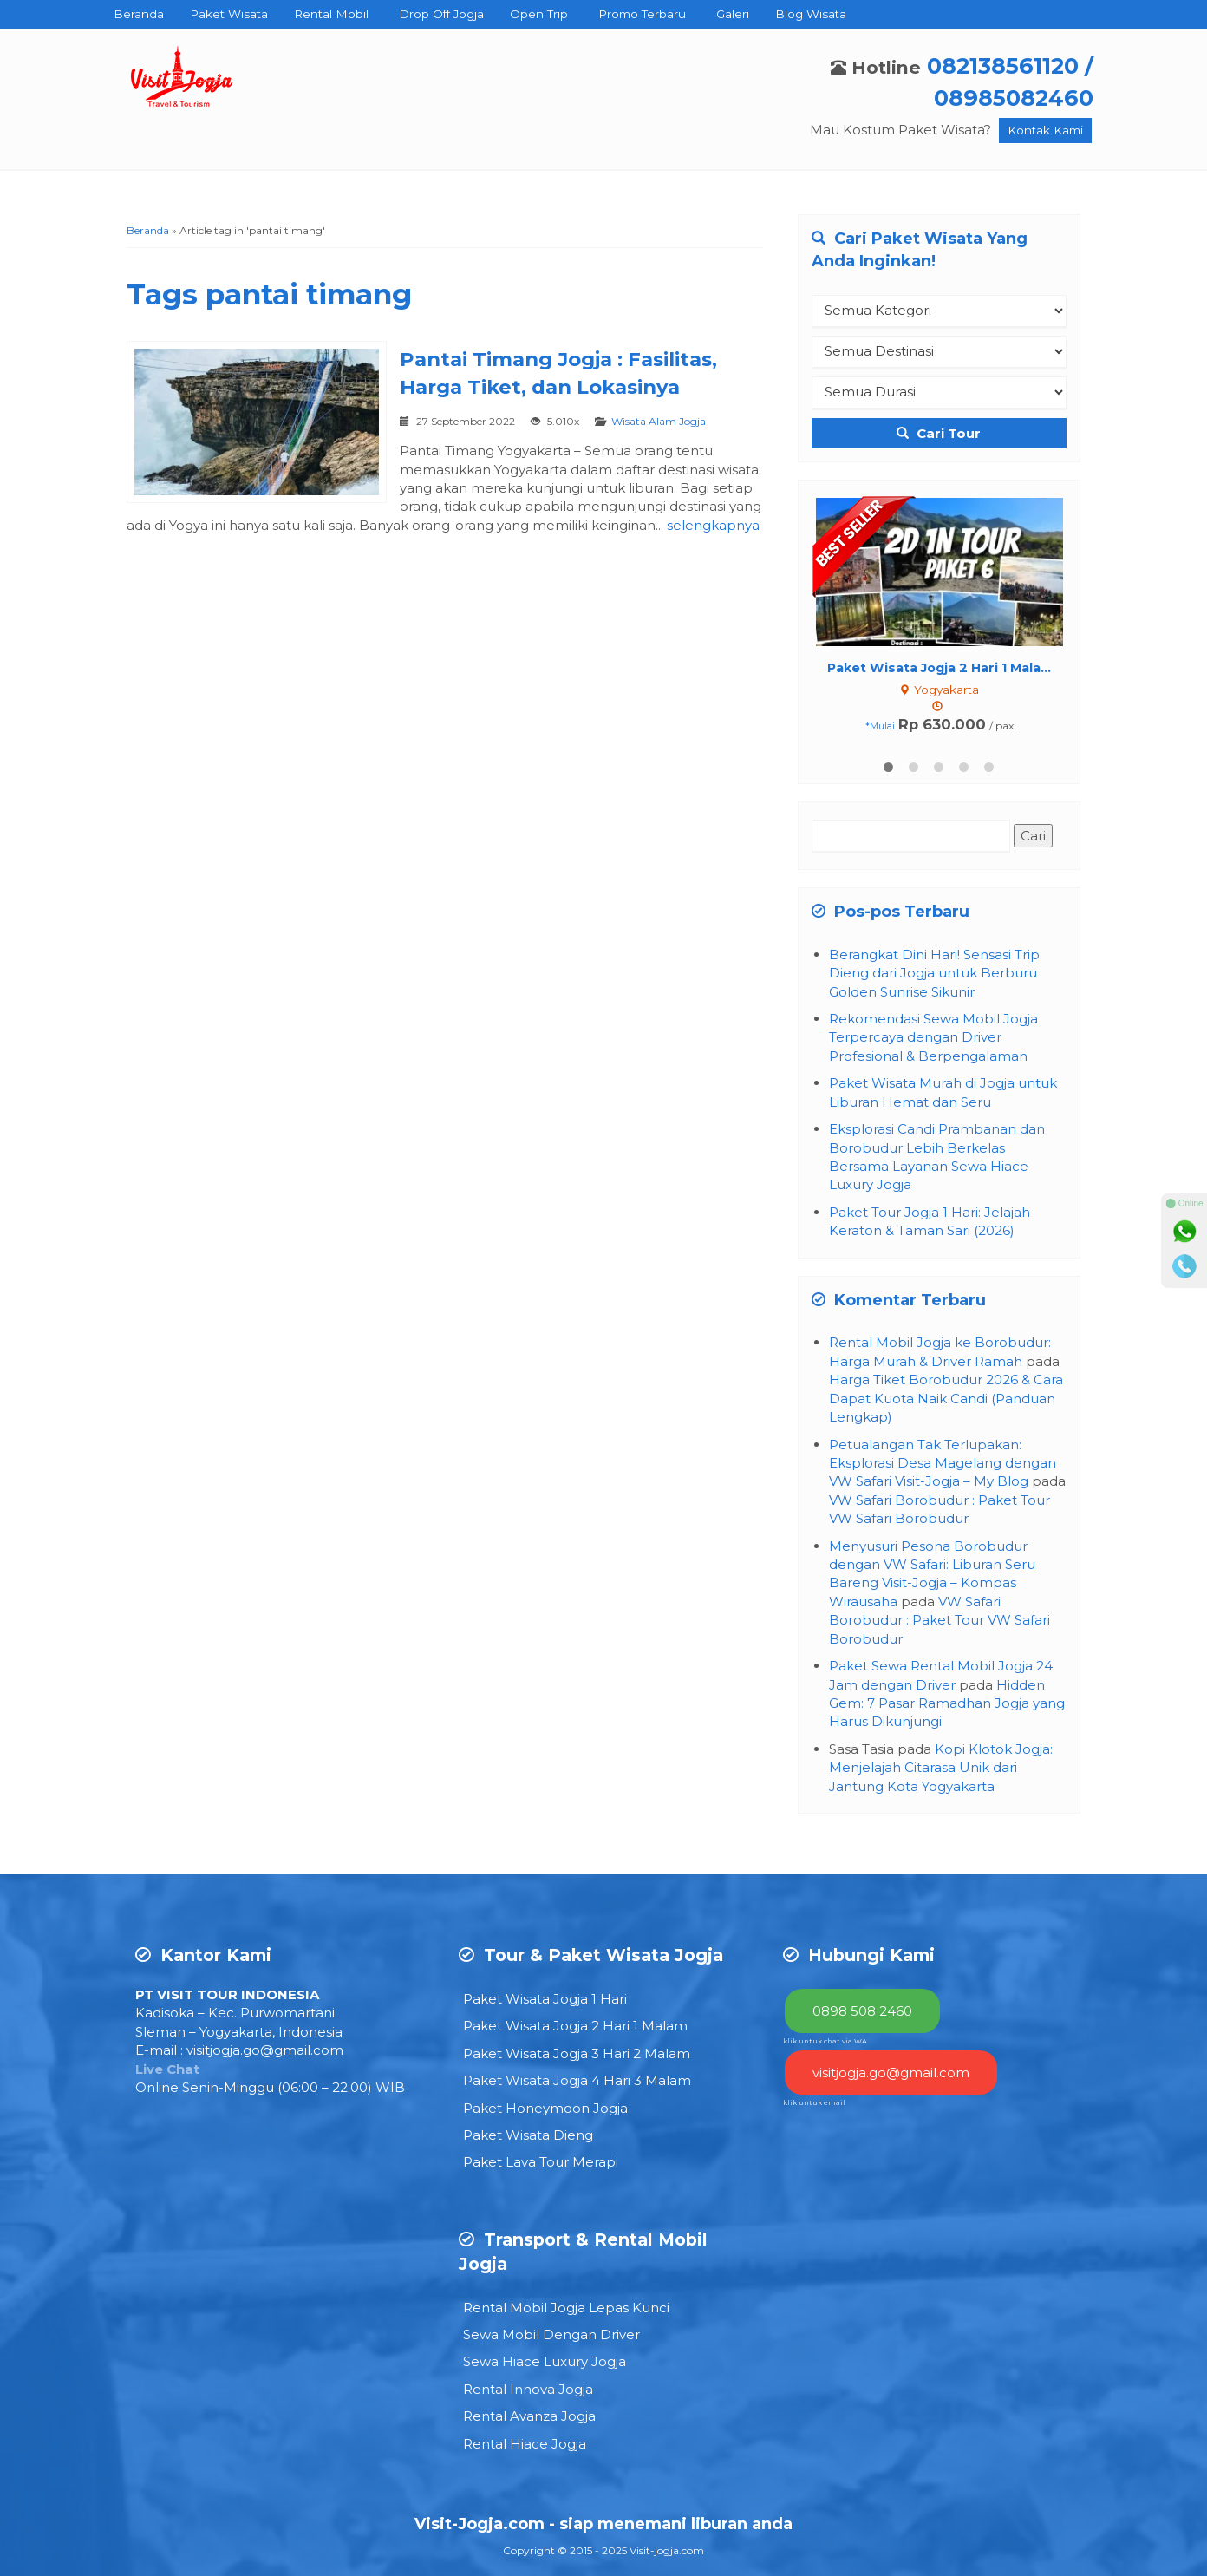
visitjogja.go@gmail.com (264, 2050)
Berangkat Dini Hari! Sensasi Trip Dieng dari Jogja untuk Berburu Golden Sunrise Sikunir (934, 973)
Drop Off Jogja (441, 14)
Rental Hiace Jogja (524, 2443)
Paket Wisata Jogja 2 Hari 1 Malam (575, 2025)
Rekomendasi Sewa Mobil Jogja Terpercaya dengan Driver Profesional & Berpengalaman (933, 1037)
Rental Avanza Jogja (529, 2416)
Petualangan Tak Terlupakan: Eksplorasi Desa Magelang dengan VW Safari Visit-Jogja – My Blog (942, 1463)
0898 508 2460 (862, 2011)
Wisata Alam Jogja (658, 421)
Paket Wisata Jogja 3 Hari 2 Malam (576, 2053)
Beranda (139, 14)
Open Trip (539, 14)
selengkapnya (713, 525)
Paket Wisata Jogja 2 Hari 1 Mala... (939, 668)
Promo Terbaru (642, 14)
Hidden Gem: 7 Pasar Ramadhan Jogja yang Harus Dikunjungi (947, 1703)
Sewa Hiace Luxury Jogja (544, 2361)
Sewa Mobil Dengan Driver (551, 2334)
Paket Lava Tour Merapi (540, 2162)
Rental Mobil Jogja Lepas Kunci (566, 2307)
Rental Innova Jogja (528, 2389)
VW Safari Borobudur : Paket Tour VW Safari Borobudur (939, 1620)
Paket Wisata (229, 14)
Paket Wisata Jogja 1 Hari (545, 1999)
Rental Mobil (331, 14)
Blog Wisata (810, 14)
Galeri (732, 14)
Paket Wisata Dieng (528, 2135)
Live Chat (167, 2069)
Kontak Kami (1045, 130)
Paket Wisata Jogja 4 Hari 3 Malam (577, 2080)
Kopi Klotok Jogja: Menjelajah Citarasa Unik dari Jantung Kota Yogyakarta (941, 1768)
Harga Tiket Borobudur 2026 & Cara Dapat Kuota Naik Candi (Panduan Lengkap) (946, 1398)
